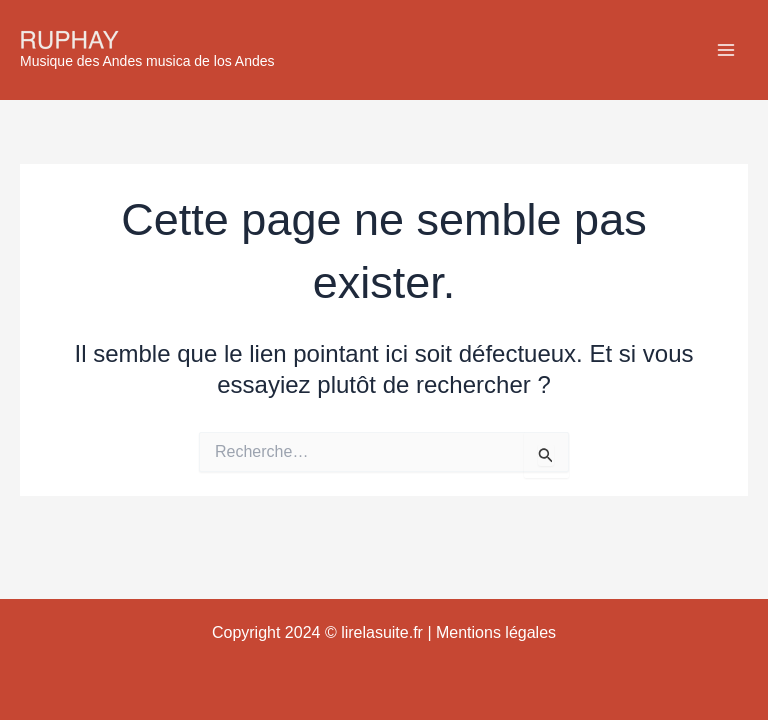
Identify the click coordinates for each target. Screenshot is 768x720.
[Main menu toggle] (726, 50)
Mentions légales (496, 632)
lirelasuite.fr (382, 632)
